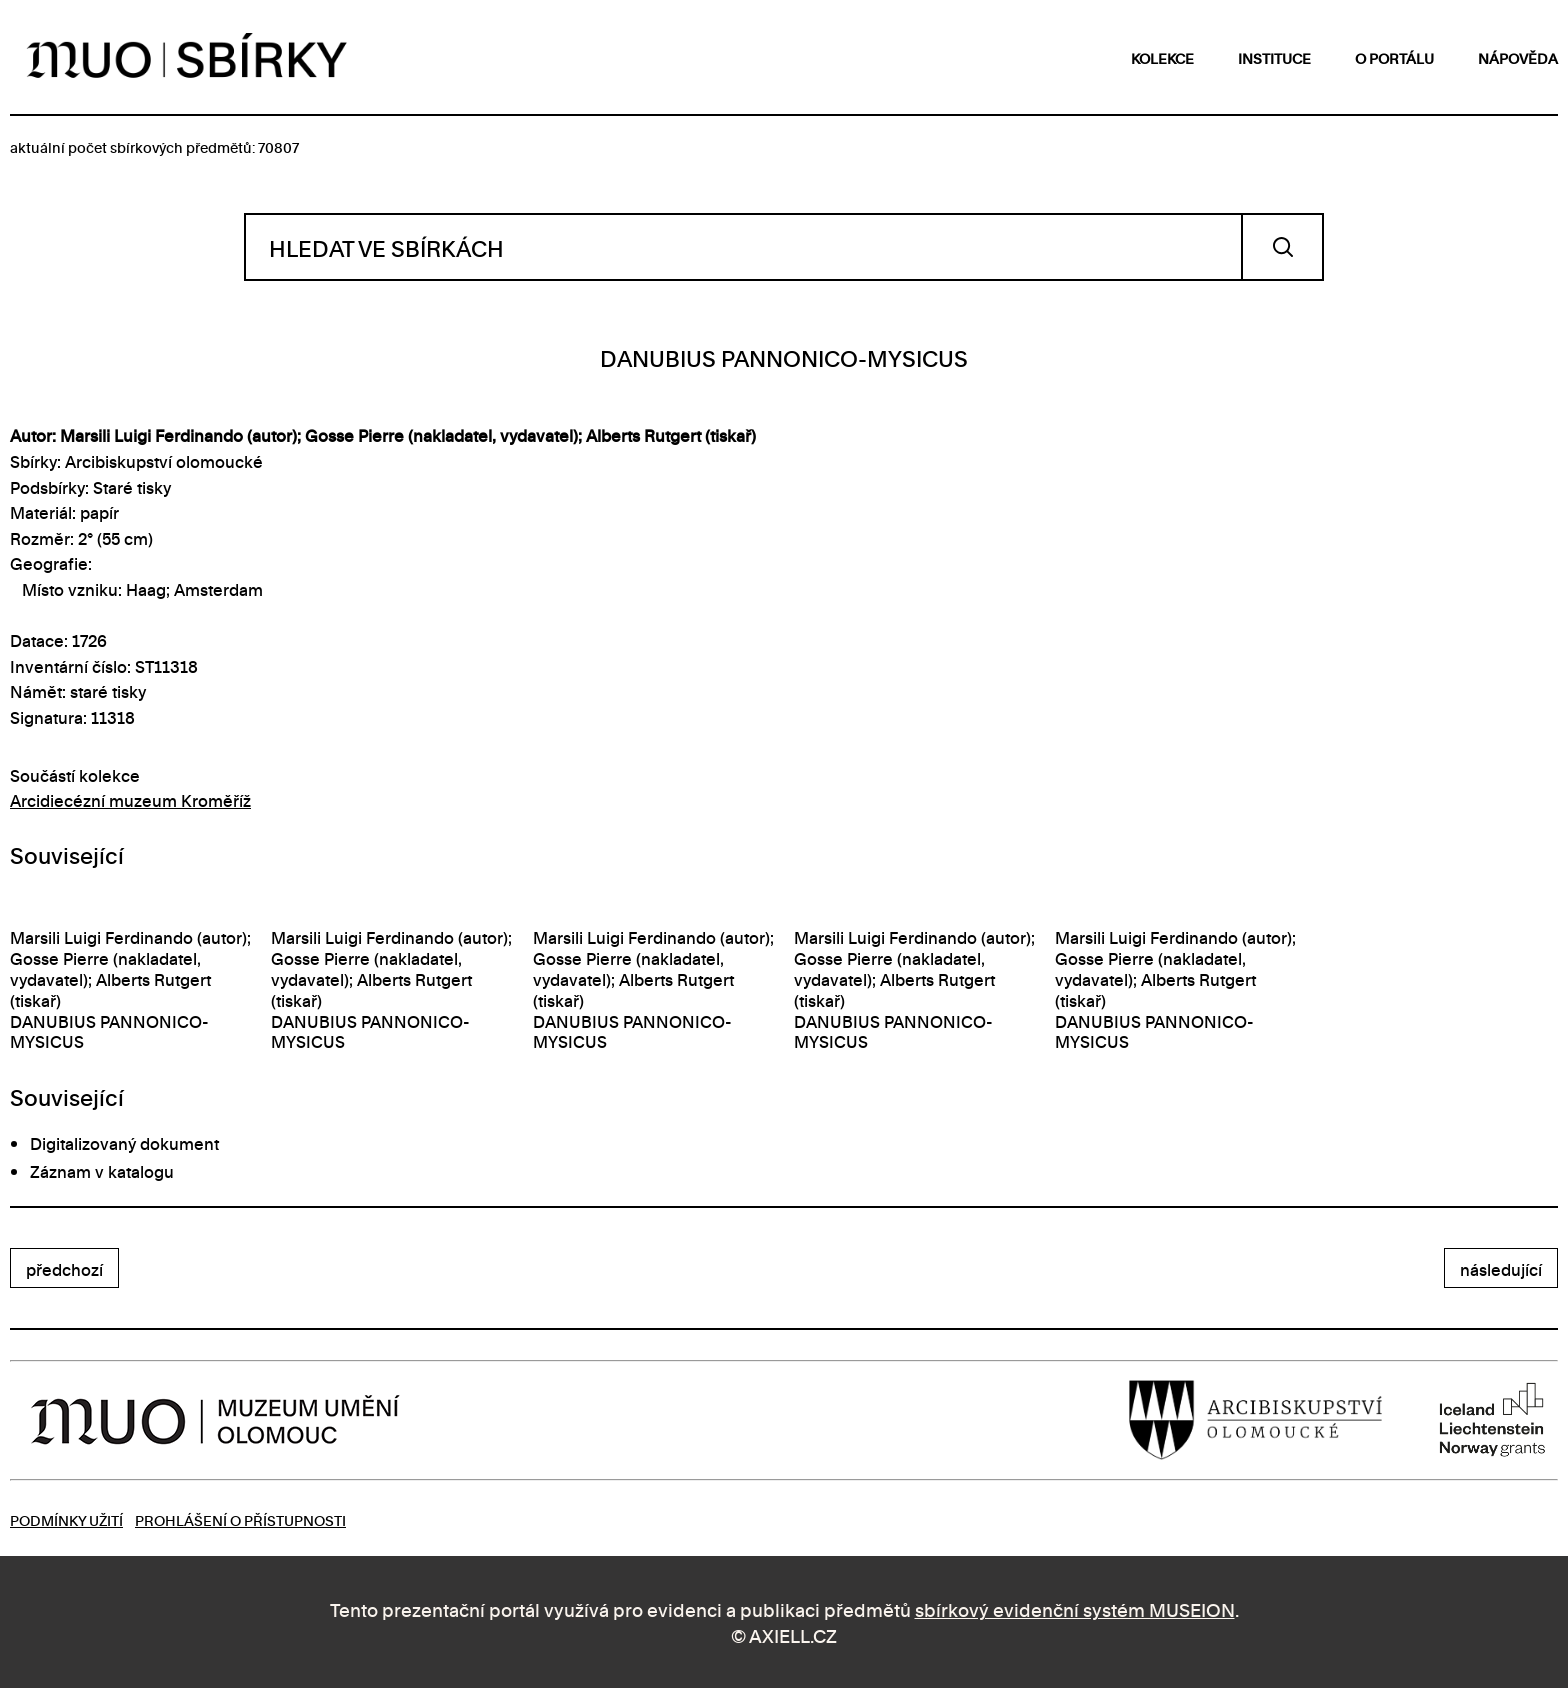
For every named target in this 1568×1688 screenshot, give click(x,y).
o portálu (1394, 57)
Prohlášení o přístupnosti (240, 1519)
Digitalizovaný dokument (124, 1143)
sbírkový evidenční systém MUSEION (1075, 1608)
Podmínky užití (66, 1519)
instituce (1274, 57)
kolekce (1162, 57)
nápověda (1518, 57)
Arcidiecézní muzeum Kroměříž (130, 800)
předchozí (64, 1269)
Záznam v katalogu (102, 1171)
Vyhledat (1282, 247)
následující (1501, 1269)
